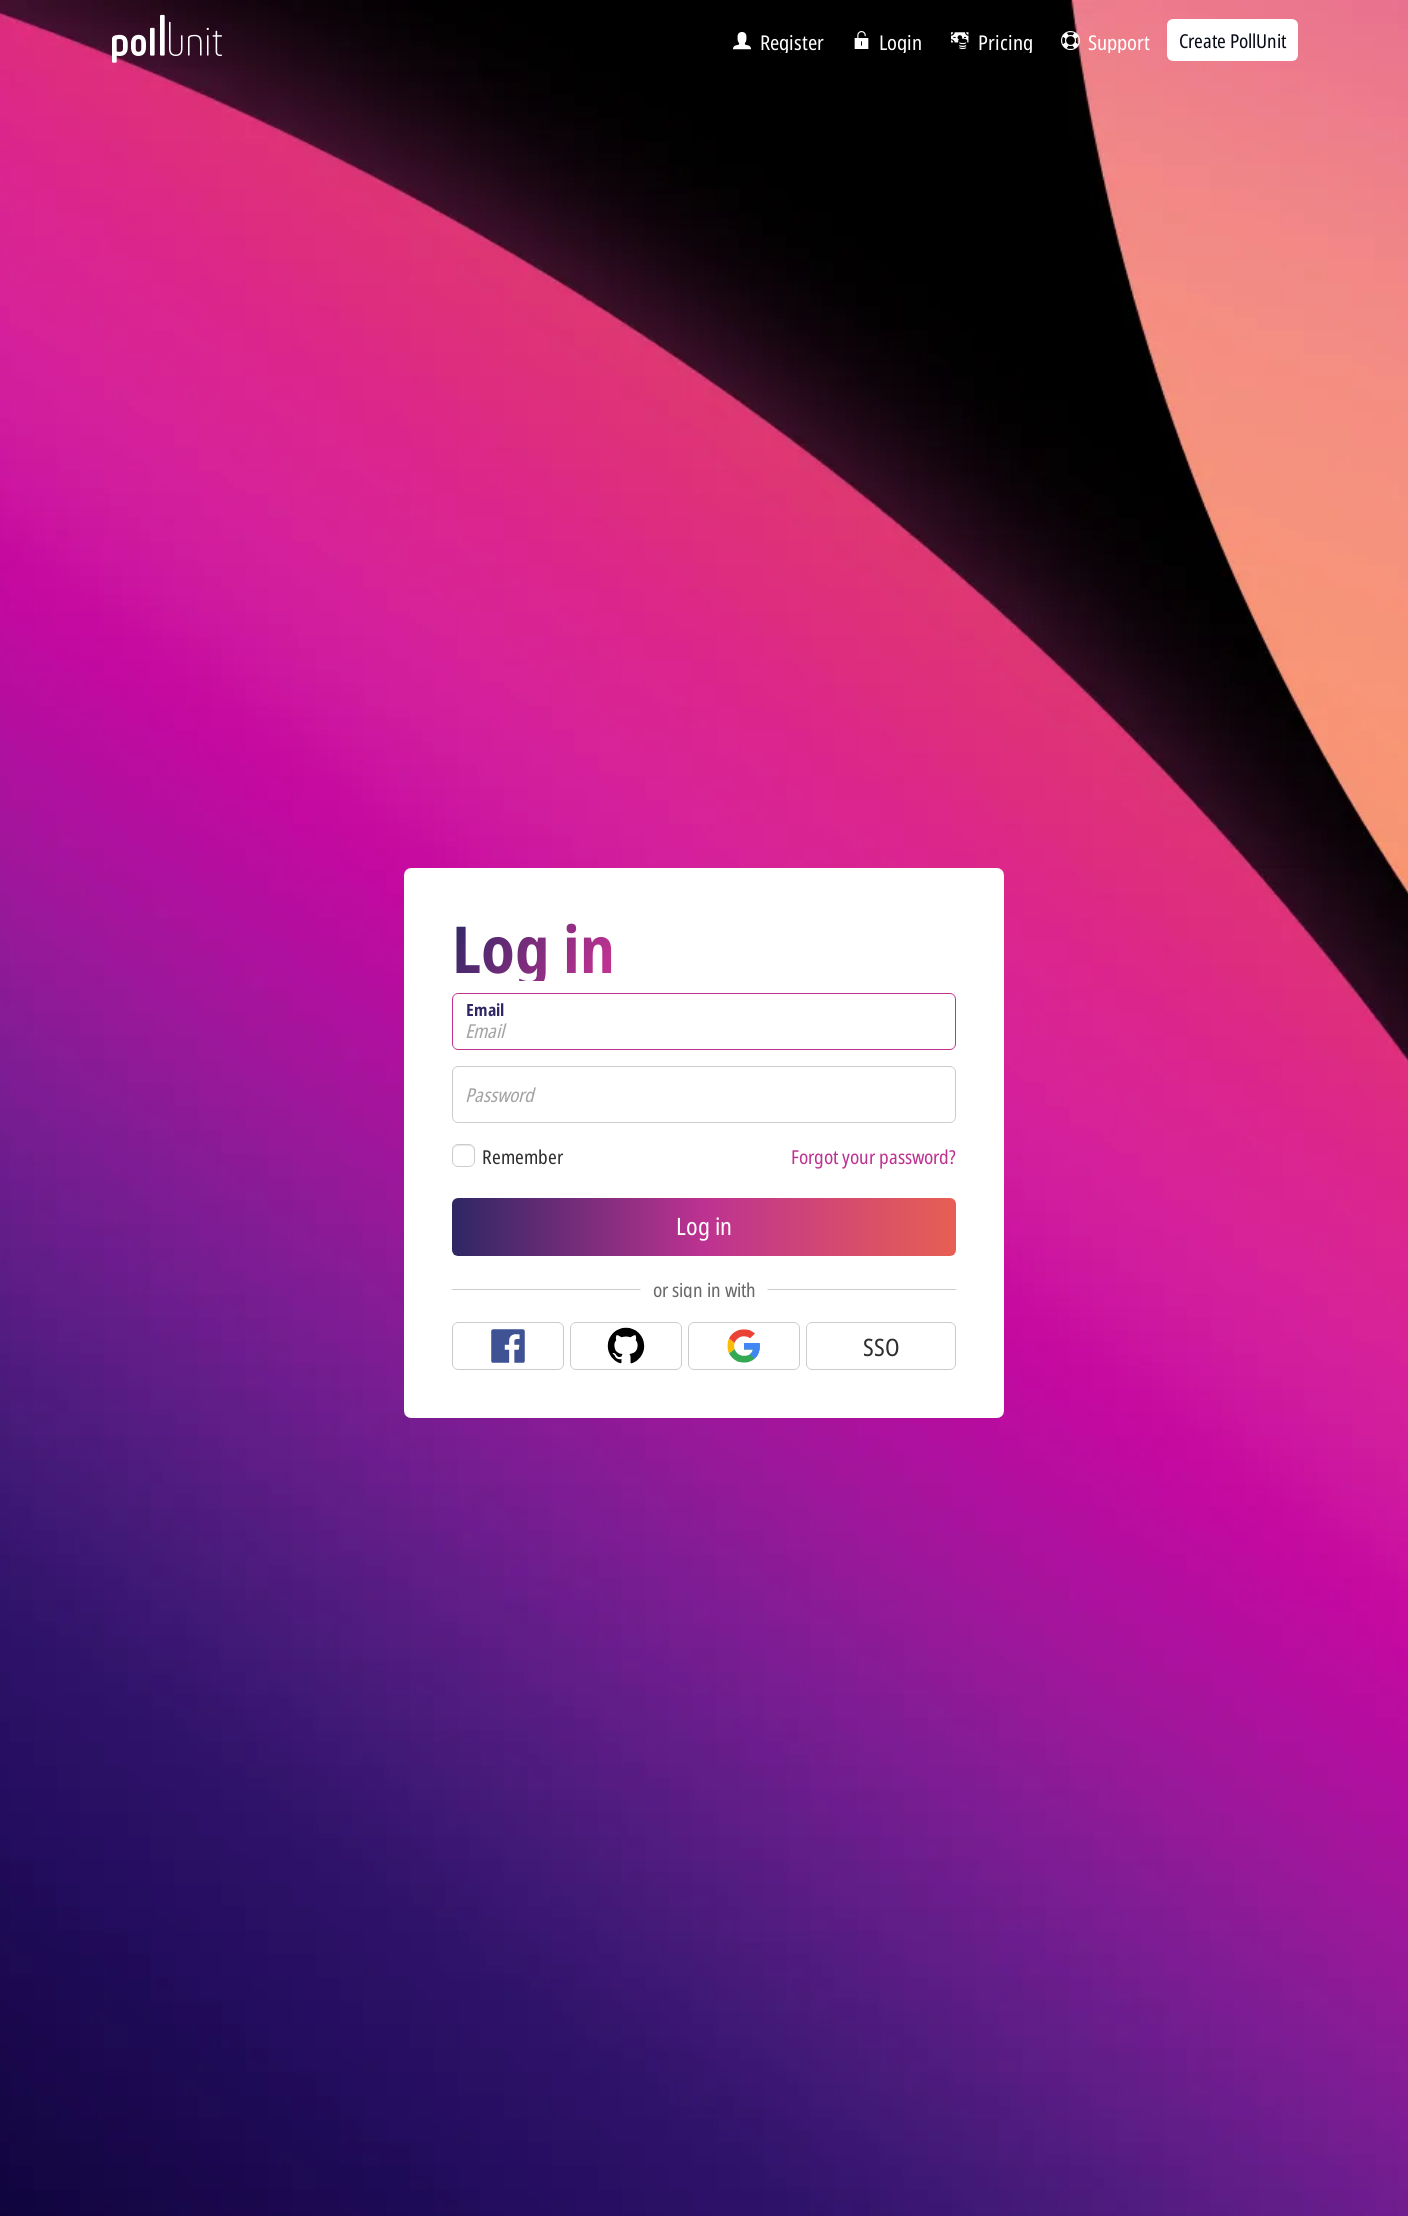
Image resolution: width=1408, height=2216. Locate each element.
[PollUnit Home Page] (200, 48)
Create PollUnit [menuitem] (1232, 40)
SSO (881, 1346)
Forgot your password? (873, 1156)
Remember (522, 1156)
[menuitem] (772, 41)
